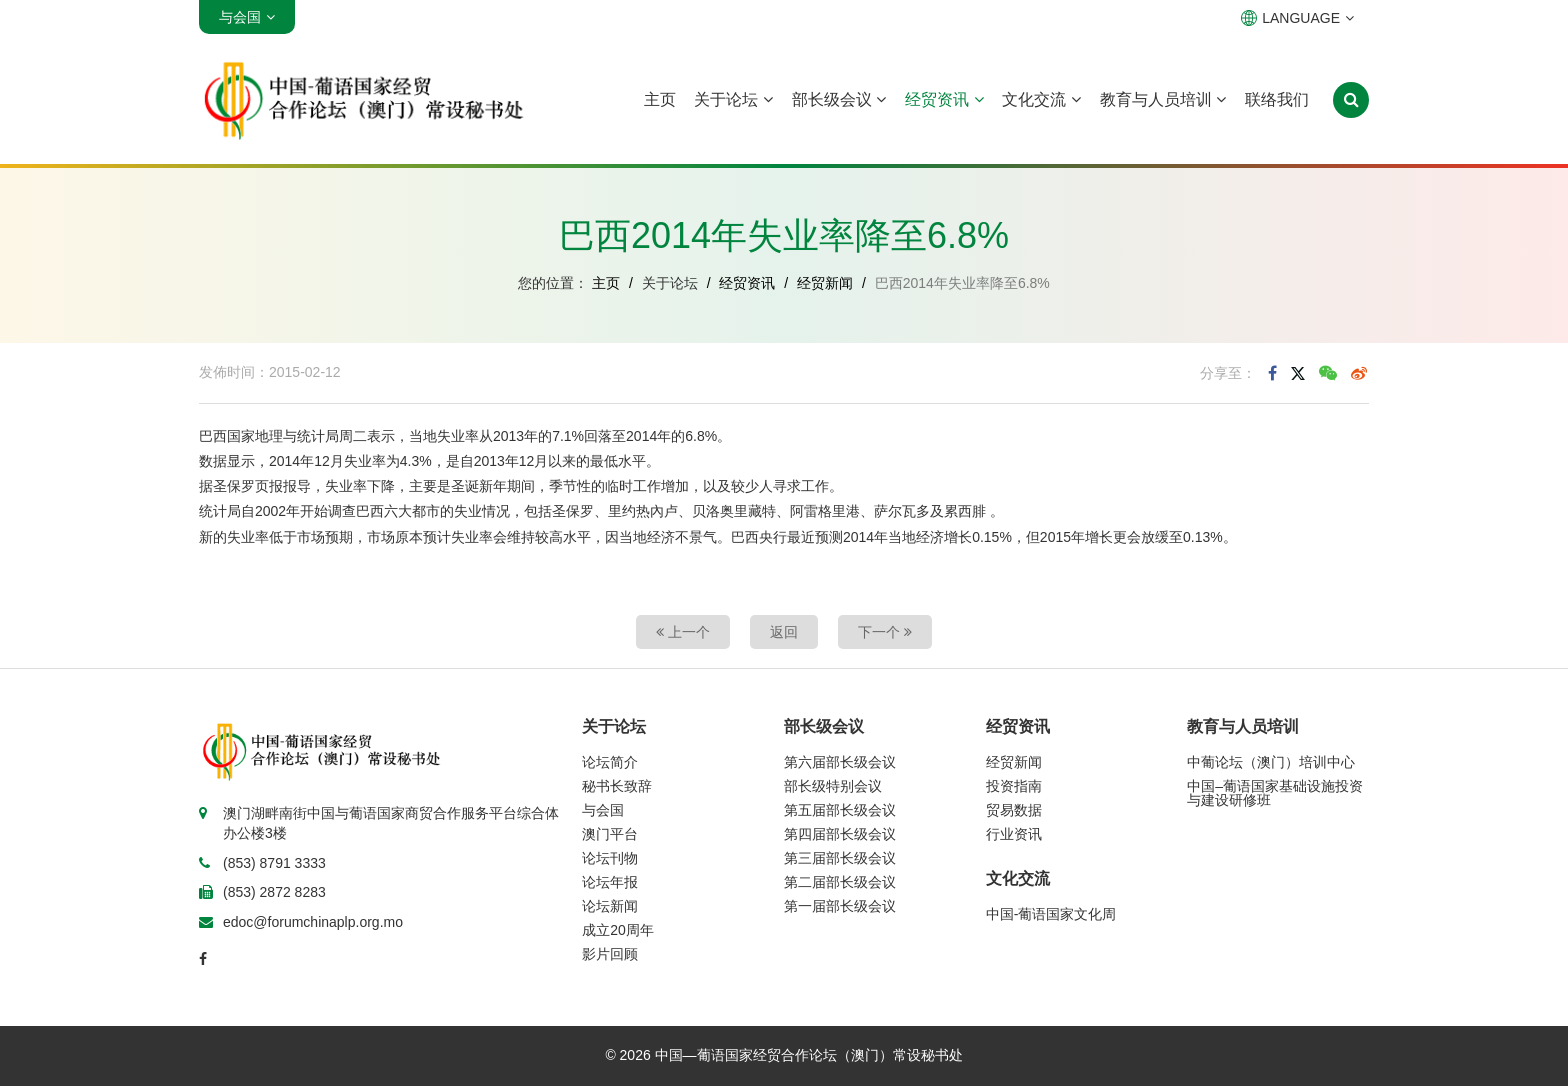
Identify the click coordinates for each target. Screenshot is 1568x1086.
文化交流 (1041, 99)
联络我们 (1277, 99)
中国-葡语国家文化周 (1051, 914)
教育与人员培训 (1163, 99)
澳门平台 (610, 834)
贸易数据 (1014, 810)
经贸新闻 (825, 283)
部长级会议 (839, 99)
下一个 (885, 632)
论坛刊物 (610, 858)
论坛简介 (610, 762)
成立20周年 (618, 930)
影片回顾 (610, 954)
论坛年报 (610, 882)
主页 (660, 99)
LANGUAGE (1297, 18)
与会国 (603, 810)
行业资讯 (1014, 834)
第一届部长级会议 (840, 906)
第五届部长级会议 (840, 810)
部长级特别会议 (833, 786)
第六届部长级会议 (840, 762)
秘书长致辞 (617, 786)
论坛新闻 (610, 906)
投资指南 (1014, 786)
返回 (784, 632)
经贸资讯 (944, 99)
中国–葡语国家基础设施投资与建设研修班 (1275, 793)
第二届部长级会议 (840, 882)
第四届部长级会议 (840, 834)
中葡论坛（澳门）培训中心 (1271, 762)
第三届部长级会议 (840, 858)
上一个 (683, 632)
